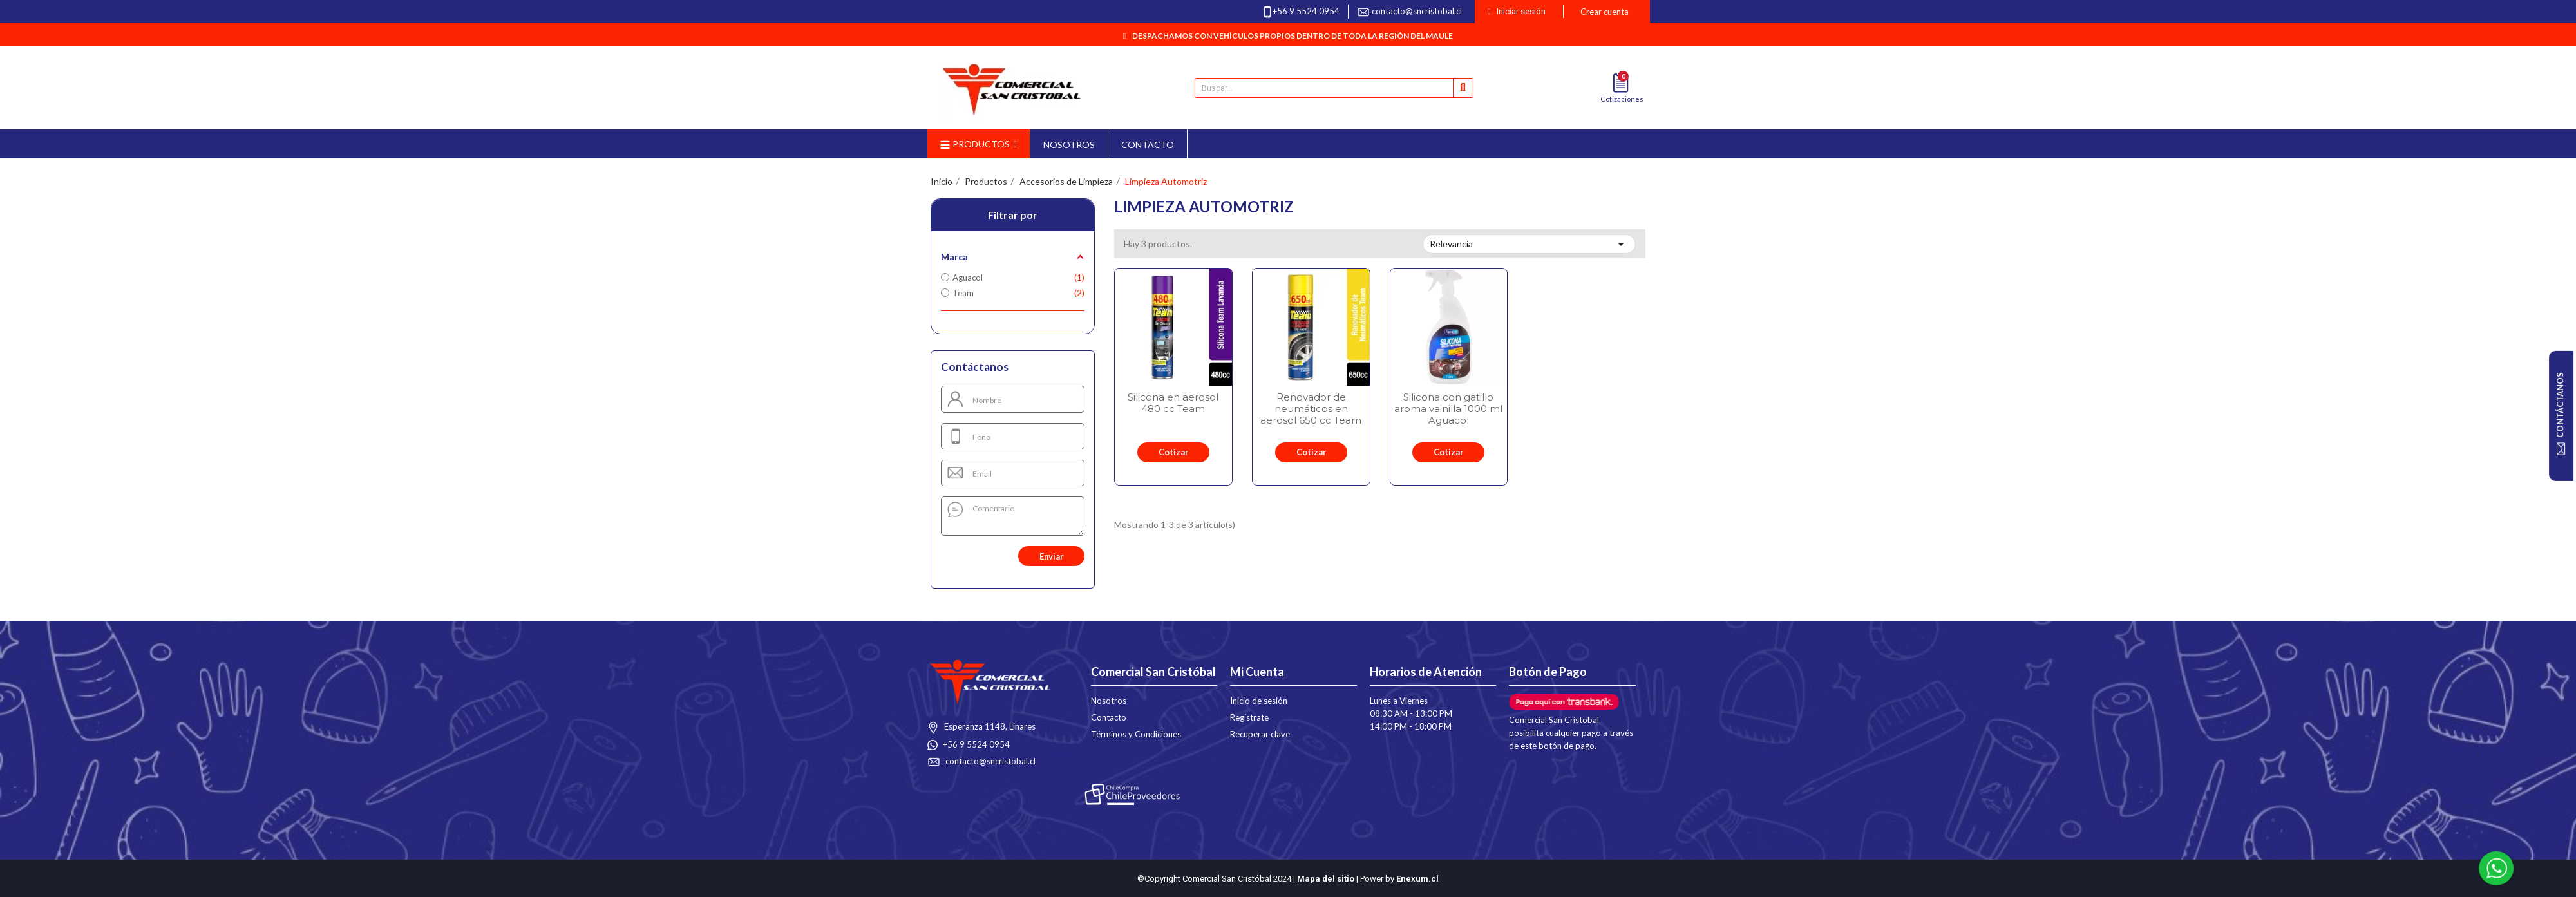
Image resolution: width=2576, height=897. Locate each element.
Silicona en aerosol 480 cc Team (1173, 403)
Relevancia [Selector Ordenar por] (1529, 244)
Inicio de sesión (1258, 700)
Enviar (1051, 556)
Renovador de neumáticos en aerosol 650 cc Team (1310, 409)
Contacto (1108, 717)
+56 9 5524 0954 (1306, 11)
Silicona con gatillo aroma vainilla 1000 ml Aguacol (1448, 409)
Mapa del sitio (1325, 878)
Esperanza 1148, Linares (989, 726)
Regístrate (1249, 717)
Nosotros (1108, 700)
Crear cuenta (1604, 11)
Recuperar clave (1260, 734)
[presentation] (980, 556)
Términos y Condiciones (1136, 734)
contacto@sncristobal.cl (1417, 11)
